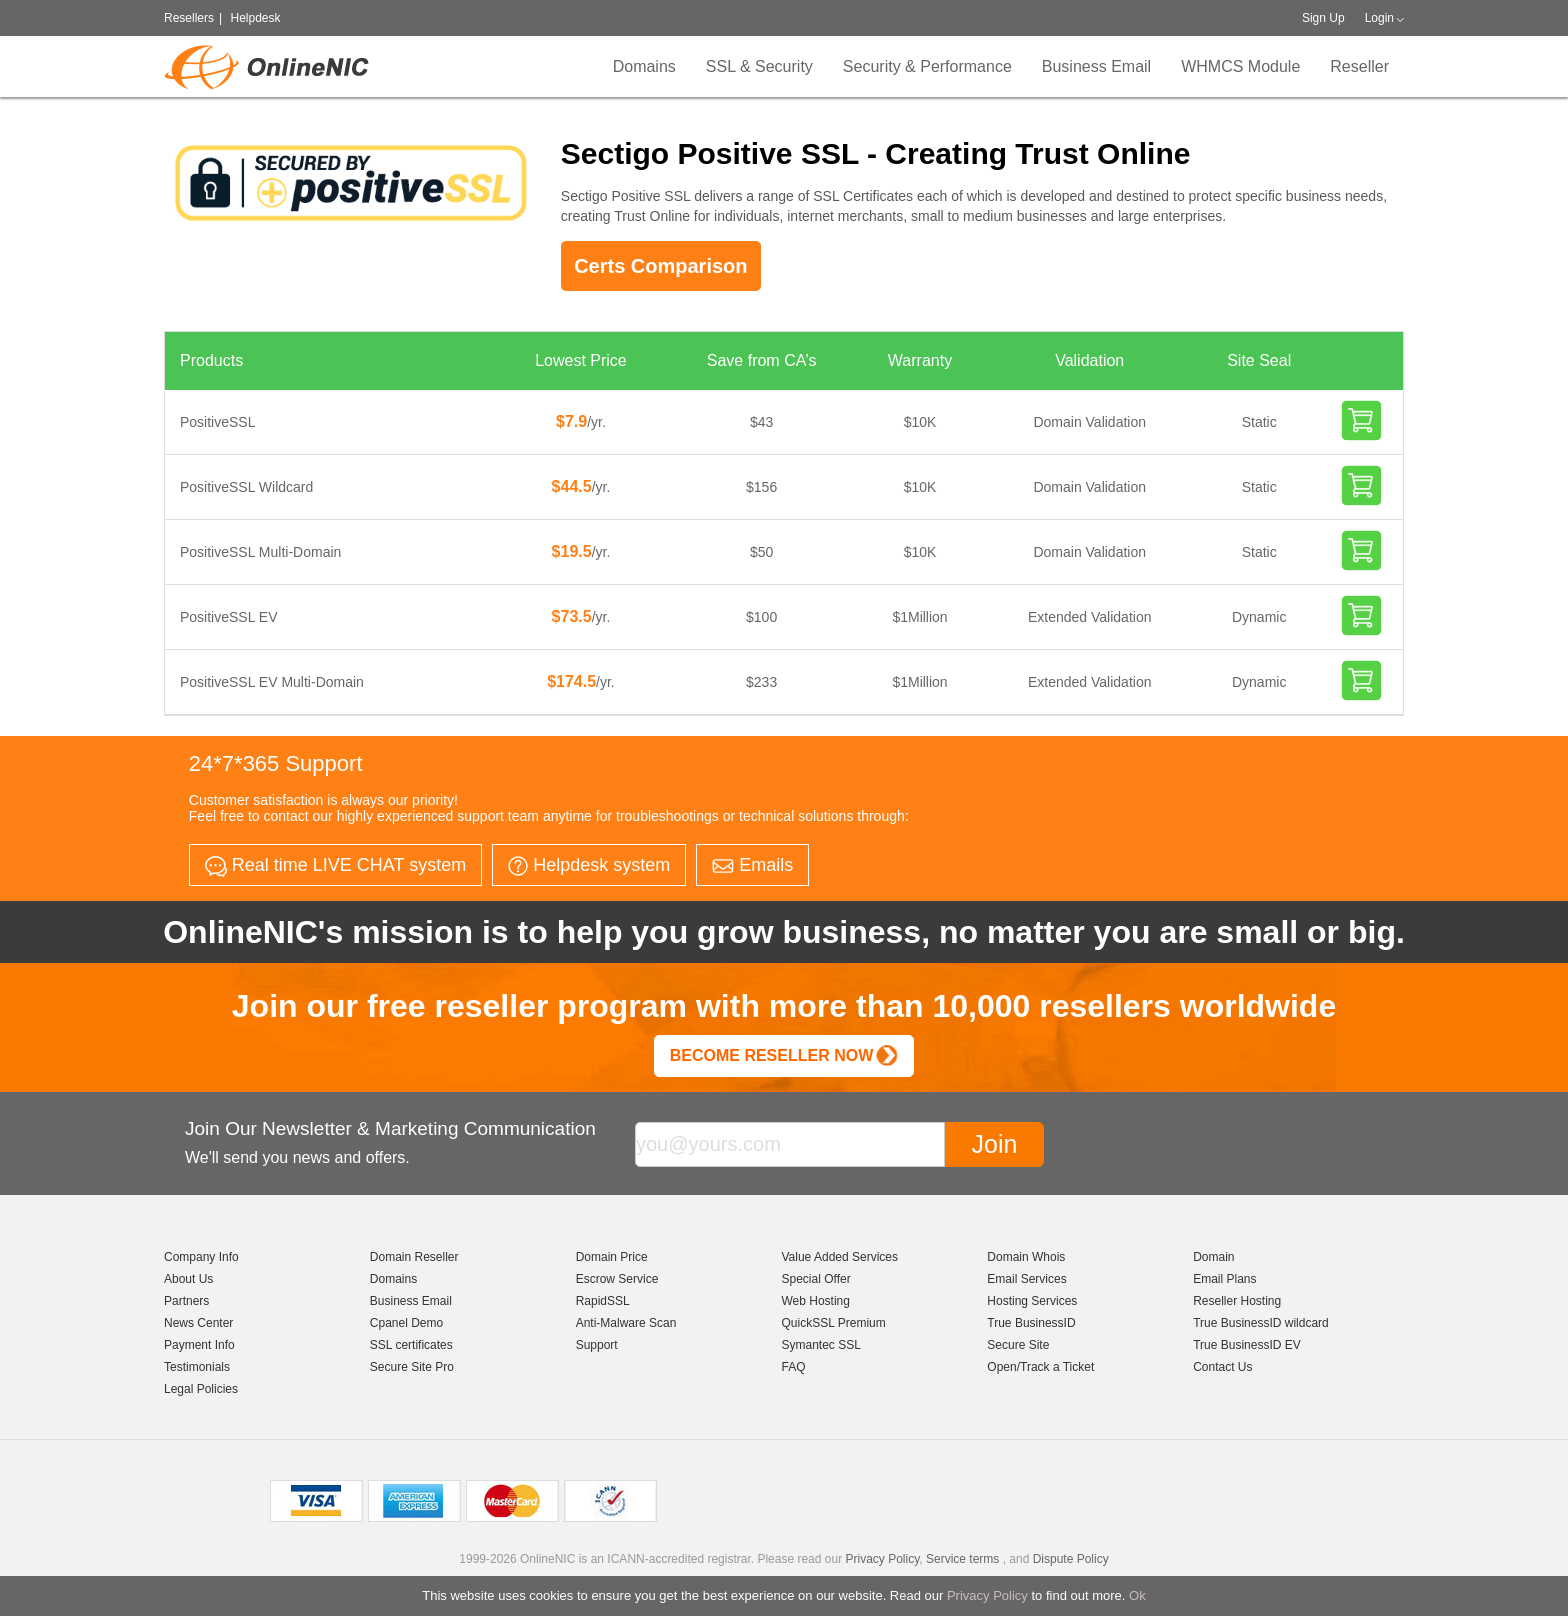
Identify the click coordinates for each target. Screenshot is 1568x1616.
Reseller (1359, 66)
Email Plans (1224, 1279)
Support (597, 1345)
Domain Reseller (414, 1257)
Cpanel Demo (406, 1323)
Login (1379, 18)
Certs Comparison (660, 266)
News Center (198, 1323)
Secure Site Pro (412, 1367)
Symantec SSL (820, 1345)
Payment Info (199, 1345)
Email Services (1026, 1279)
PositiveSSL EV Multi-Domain (272, 682)
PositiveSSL (217, 422)
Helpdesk (255, 18)
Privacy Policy (987, 1595)
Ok (1137, 1595)
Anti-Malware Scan (626, 1323)
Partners (186, 1301)
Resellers (189, 18)
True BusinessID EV (1247, 1345)
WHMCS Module (1240, 66)
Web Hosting (815, 1301)
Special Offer (815, 1279)
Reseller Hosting (1237, 1301)
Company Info (201, 1257)
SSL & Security (759, 66)
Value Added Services (839, 1257)
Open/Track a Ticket (1040, 1367)
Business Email (1096, 66)
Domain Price (612, 1257)
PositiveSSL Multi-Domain (260, 552)
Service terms (962, 1559)
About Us (188, 1279)
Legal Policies (201, 1389)
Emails (752, 865)
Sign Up (1323, 18)
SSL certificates (411, 1345)
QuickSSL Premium (833, 1323)
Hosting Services (1032, 1301)
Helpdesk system (589, 865)
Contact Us (1222, 1367)
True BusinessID (1031, 1323)
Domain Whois (1026, 1257)
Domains (644, 66)
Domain (1213, 1257)
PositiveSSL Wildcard (246, 487)
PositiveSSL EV (229, 617)
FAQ (793, 1367)
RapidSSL (603, 1301)
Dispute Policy (1071, 1559)
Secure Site (1018, 1345)
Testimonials (197, 1367)
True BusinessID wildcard (1261, 1323)
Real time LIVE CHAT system (335, 866)
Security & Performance (927, 66)
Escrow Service (617, 1279)
